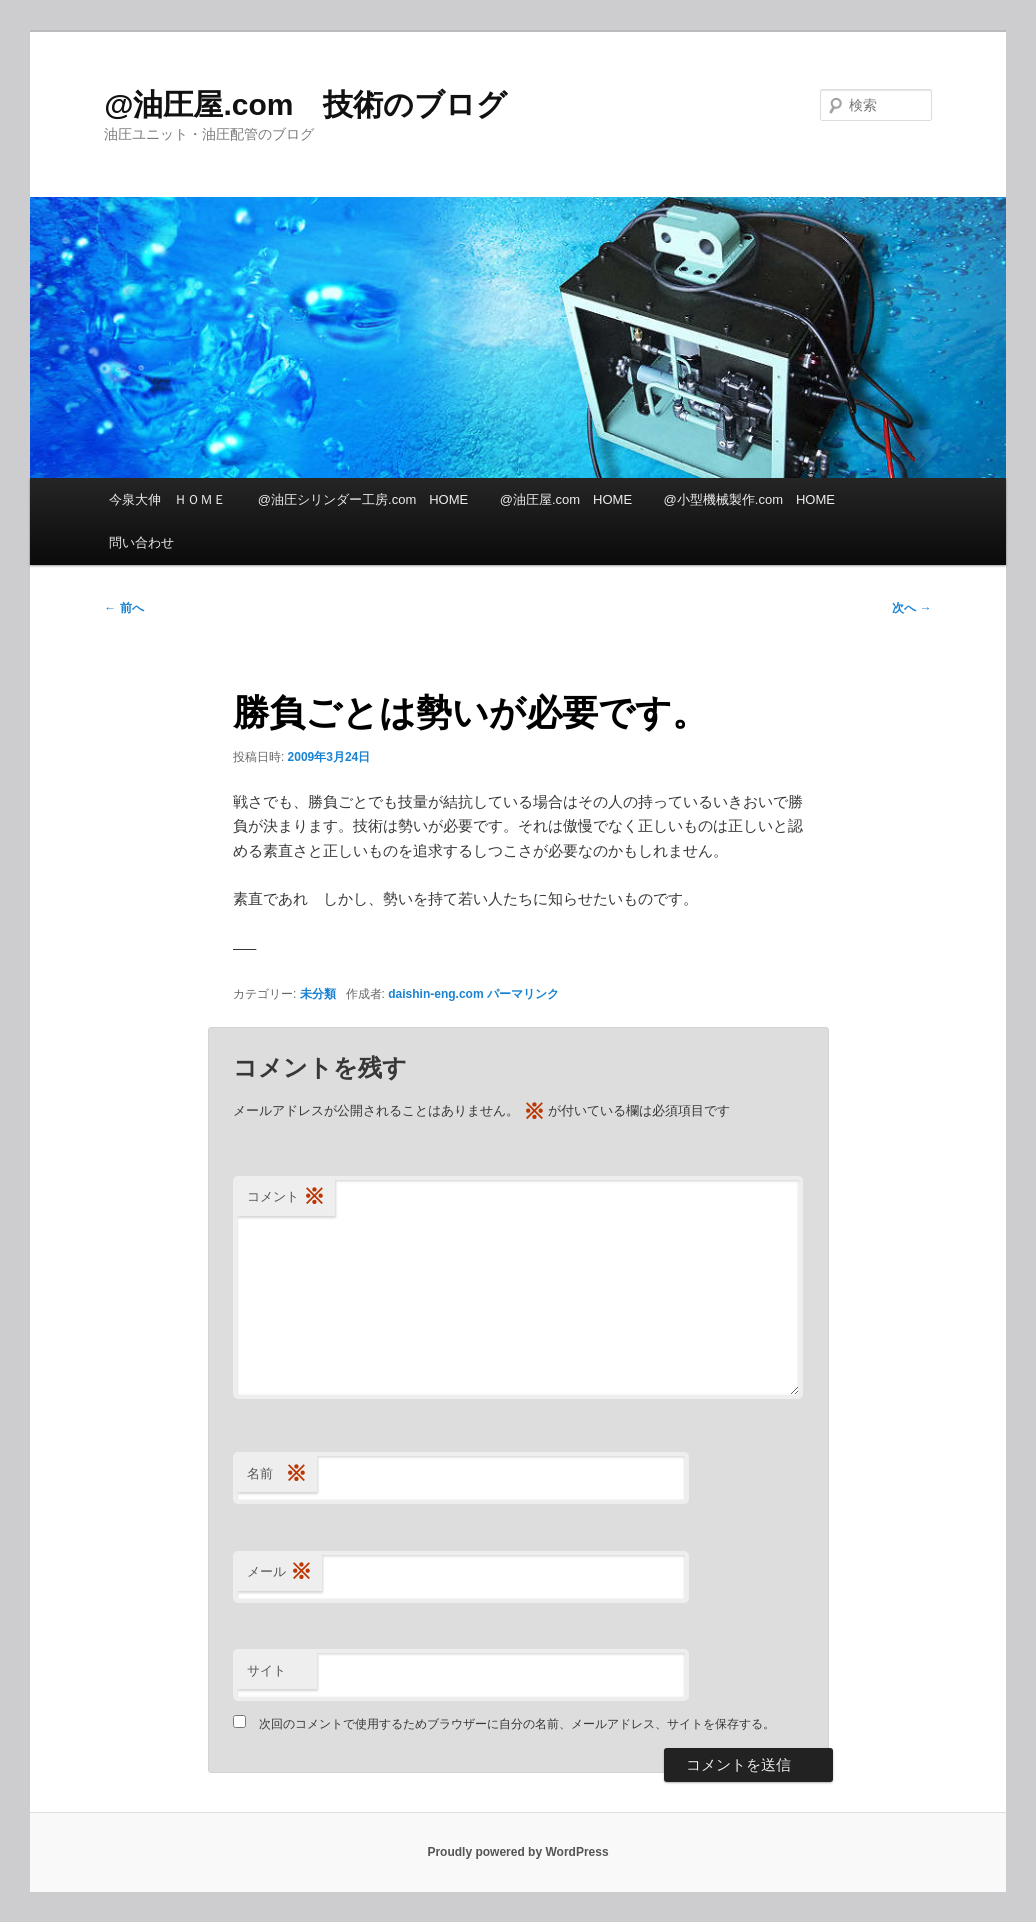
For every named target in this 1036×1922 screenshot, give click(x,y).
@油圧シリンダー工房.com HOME (363, 499)
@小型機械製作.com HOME (749, 499)
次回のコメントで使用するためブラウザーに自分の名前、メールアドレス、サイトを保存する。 (517, 1724)
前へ (123, 608)
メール (279, 1572)
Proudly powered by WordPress (517, 1852)
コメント (286, 1197)
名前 (277, 1474)
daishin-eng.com (435, 994)
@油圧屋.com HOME (566, 499)
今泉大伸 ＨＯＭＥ (167, 499)
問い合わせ (141, 542)
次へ (911, 608)
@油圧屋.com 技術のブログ (305, 104)
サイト (266, 1670)
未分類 (318, 994)
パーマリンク (523, 994)
